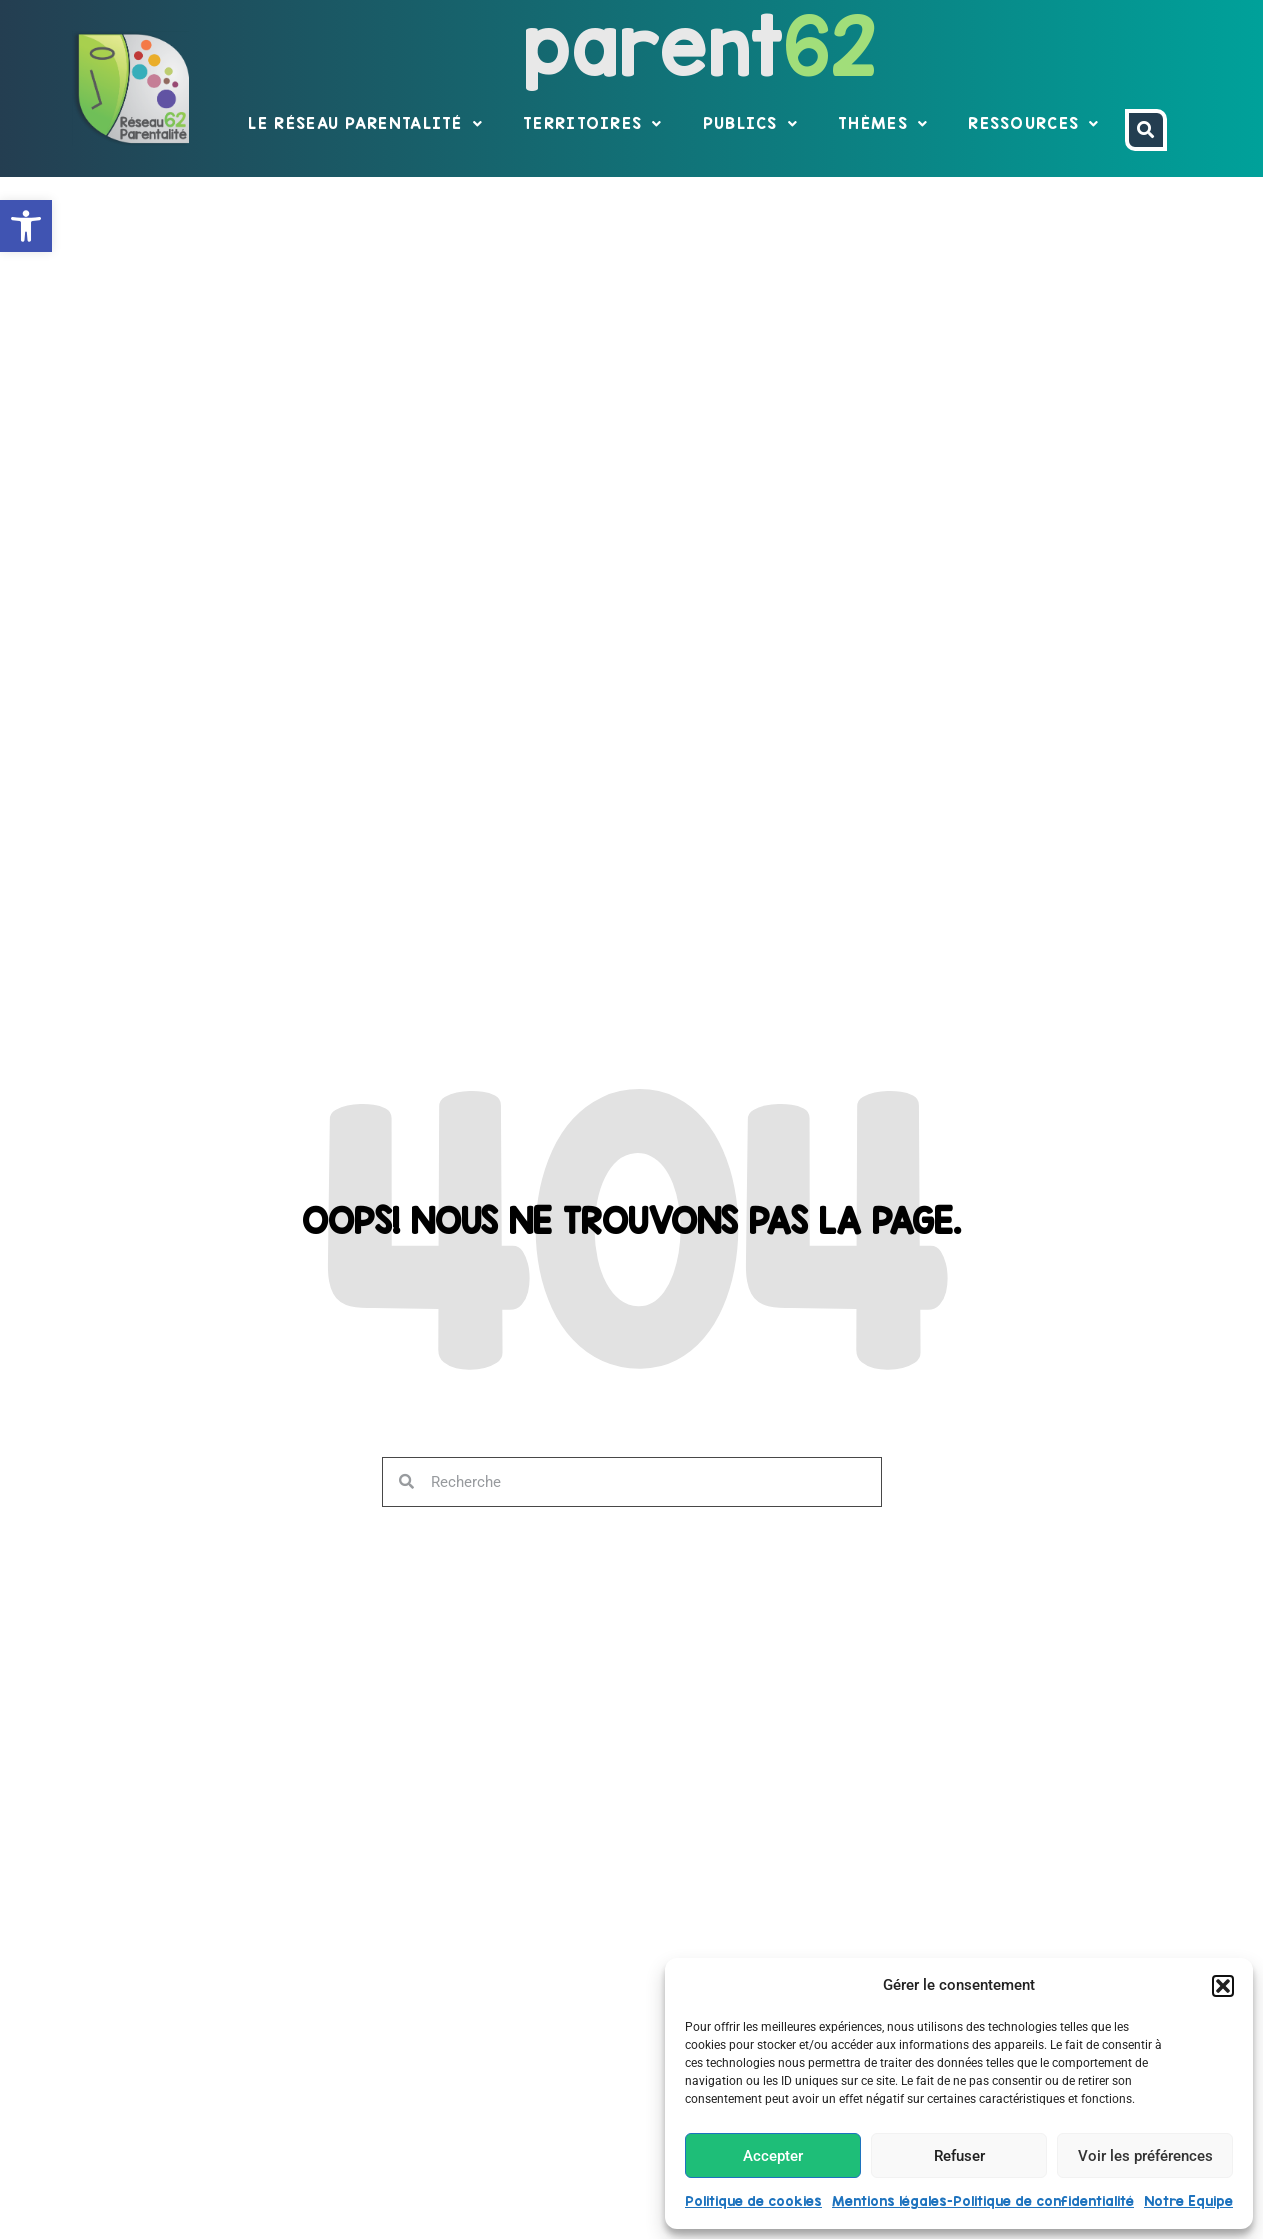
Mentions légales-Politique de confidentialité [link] (983, 2201)
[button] (1223, 1986)
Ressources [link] (1033, 124)
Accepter (773, 2156)
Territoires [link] (593, 124)
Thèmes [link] (883, 124)
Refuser (959, 2156)
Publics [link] (750, 124)
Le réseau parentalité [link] (365, 124)
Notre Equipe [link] (1188, 2201)
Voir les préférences (1145, 2156)
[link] (26, 226)
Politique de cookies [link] (753, 2201)
